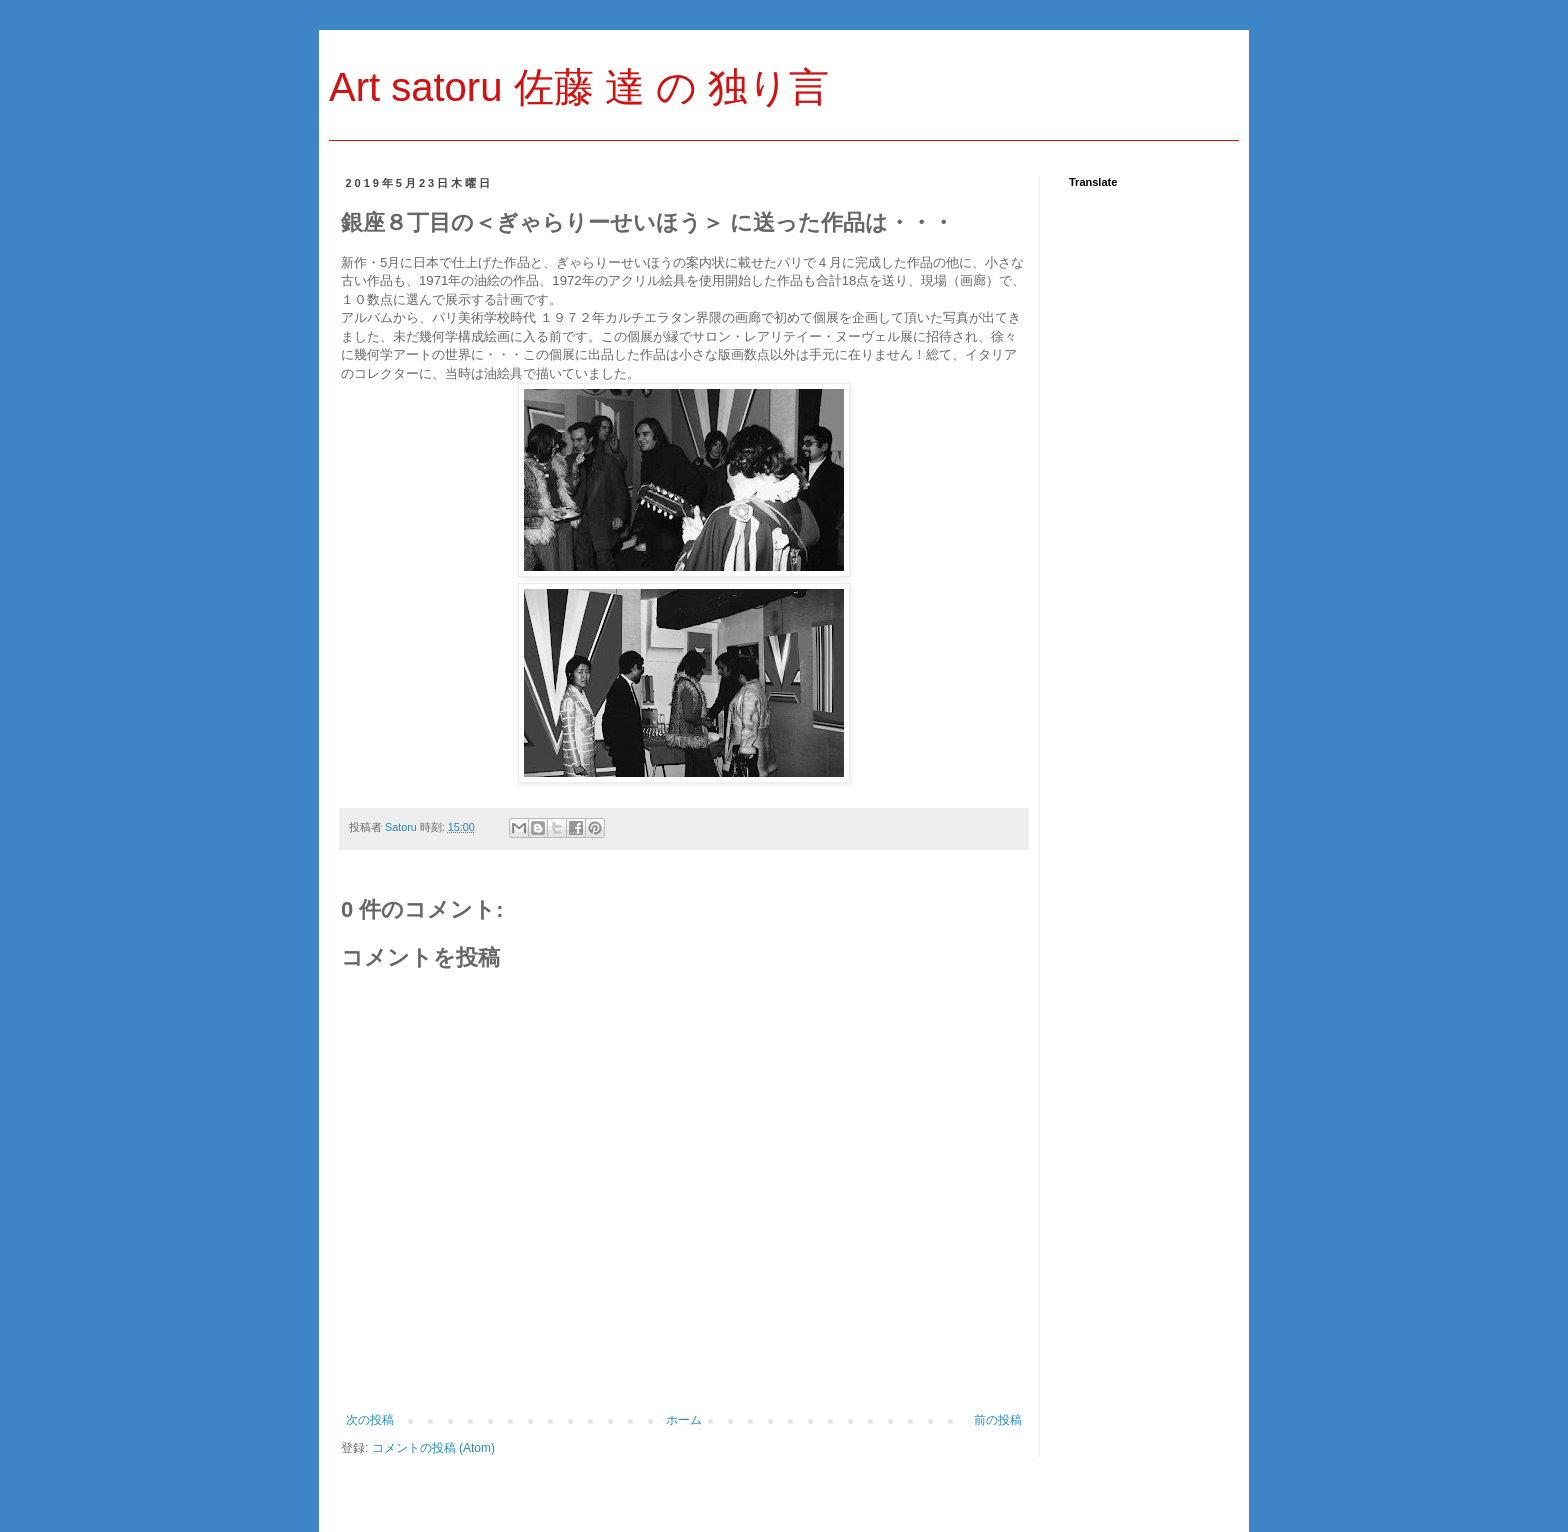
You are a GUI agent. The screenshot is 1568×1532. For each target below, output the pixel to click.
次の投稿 (370, 1420)
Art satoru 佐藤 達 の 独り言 (579, 87)
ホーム (684, 1420)
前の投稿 (998, 1420)
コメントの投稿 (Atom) (433, 1448)
